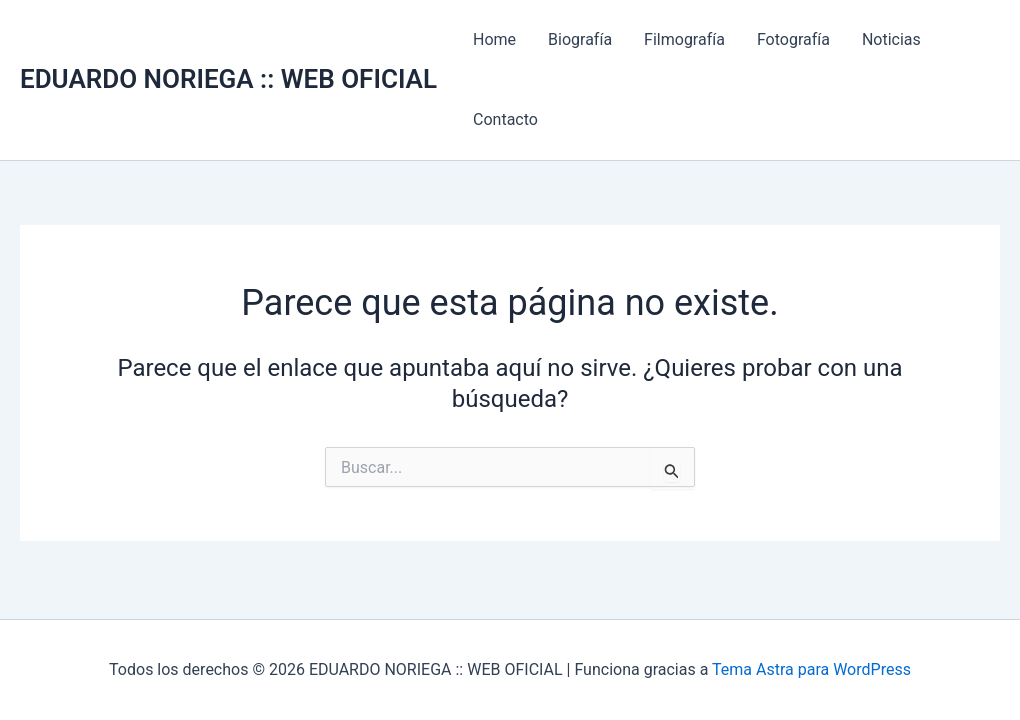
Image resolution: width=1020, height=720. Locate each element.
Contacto (505, 119)
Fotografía (793, 39)
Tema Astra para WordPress (811, 669)
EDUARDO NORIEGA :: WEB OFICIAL (228, 79)
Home (494, 39)
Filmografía (684, 39)
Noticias (891, 39)
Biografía (580, 39)
